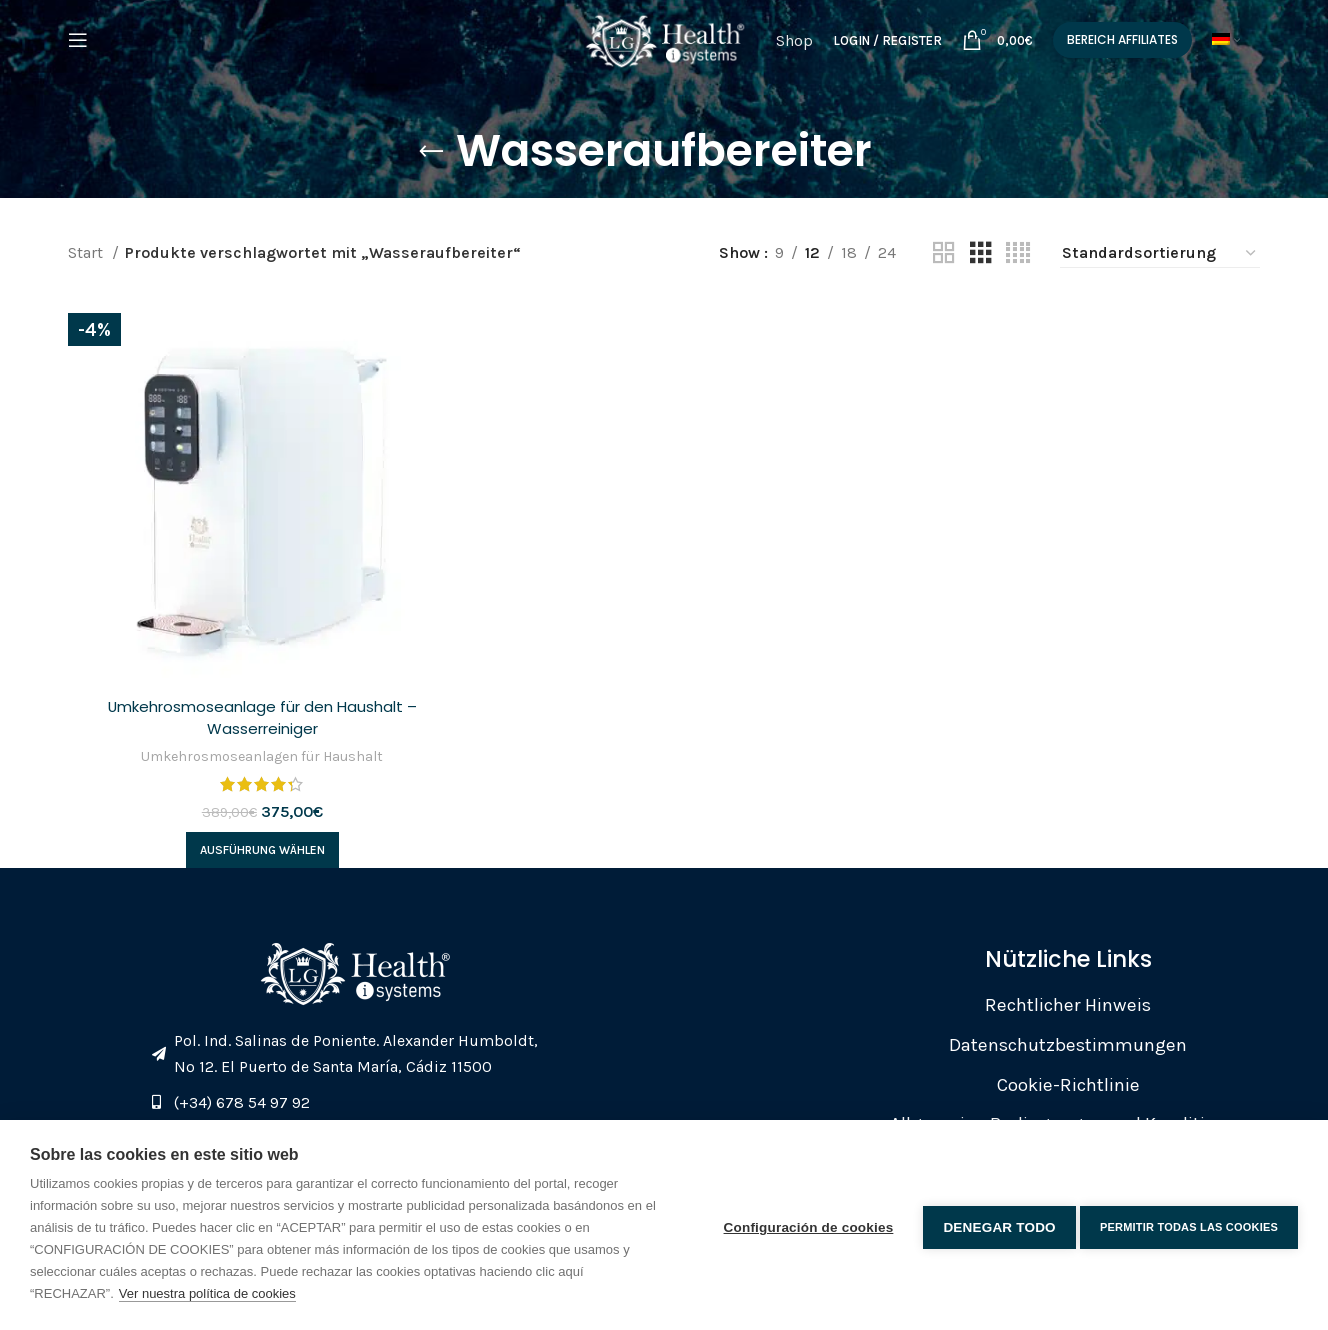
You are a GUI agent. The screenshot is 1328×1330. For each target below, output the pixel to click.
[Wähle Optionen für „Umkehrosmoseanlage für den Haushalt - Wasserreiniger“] (260, 846)
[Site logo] (664, 50)
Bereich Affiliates (1130, 51)
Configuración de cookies (803, 1224)
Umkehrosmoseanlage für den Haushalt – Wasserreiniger (260, 712)
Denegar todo (994, 1224)
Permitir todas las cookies (1189, 1225)
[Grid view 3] (981, 253)
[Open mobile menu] (78, 53)
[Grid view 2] (944, 253)
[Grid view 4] (1018, 253)
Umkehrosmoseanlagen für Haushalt (260, 752)
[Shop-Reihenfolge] (1160, 253)
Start (87, 252)
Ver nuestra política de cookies (207, 1293)
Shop (802, 52)
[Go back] (431, 152)
